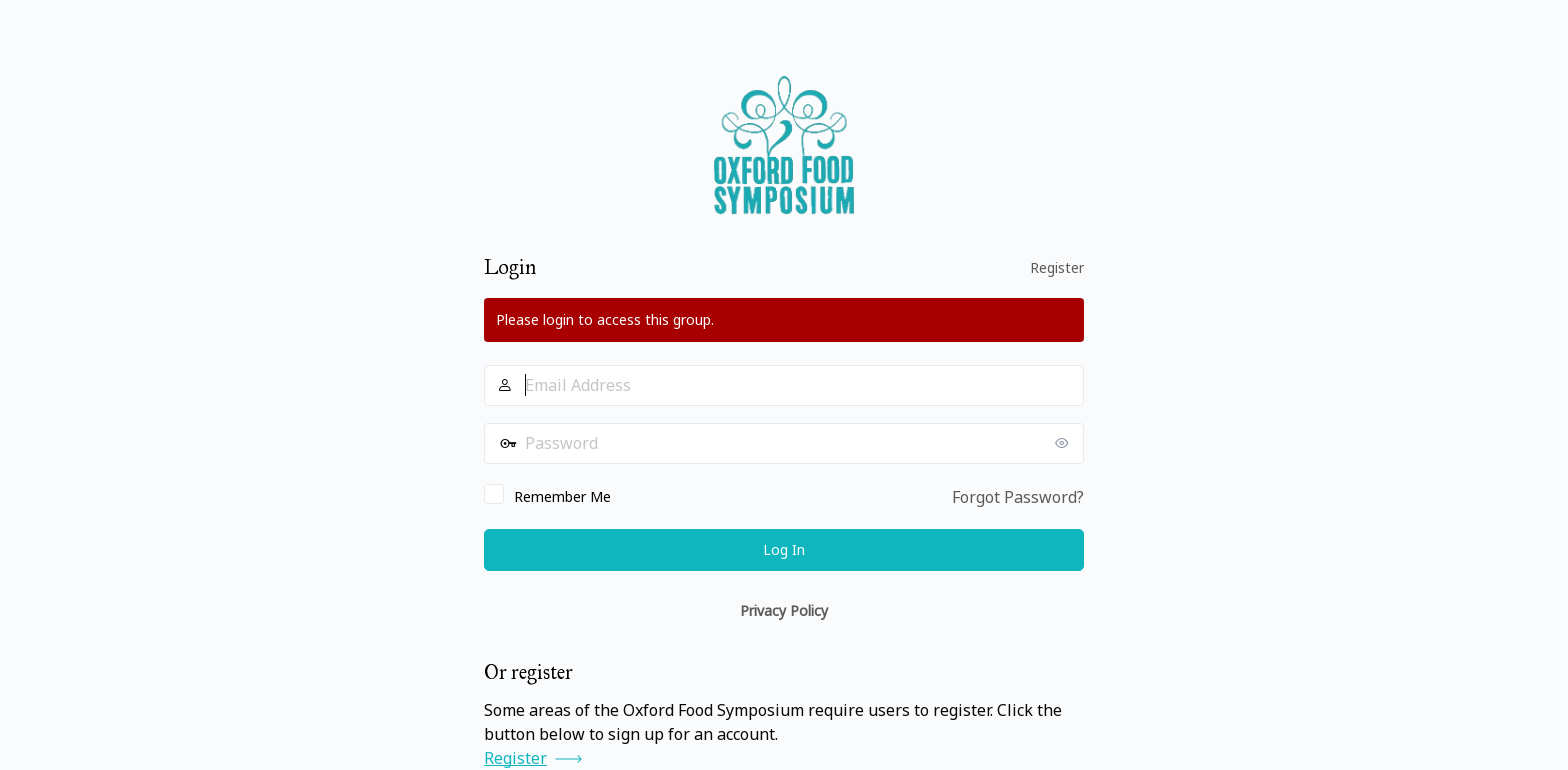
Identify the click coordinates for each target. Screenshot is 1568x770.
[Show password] (1064, 443)
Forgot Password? (1018, 497)
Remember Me (562, 496)
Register (1057, 267)
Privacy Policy (784, 610)
